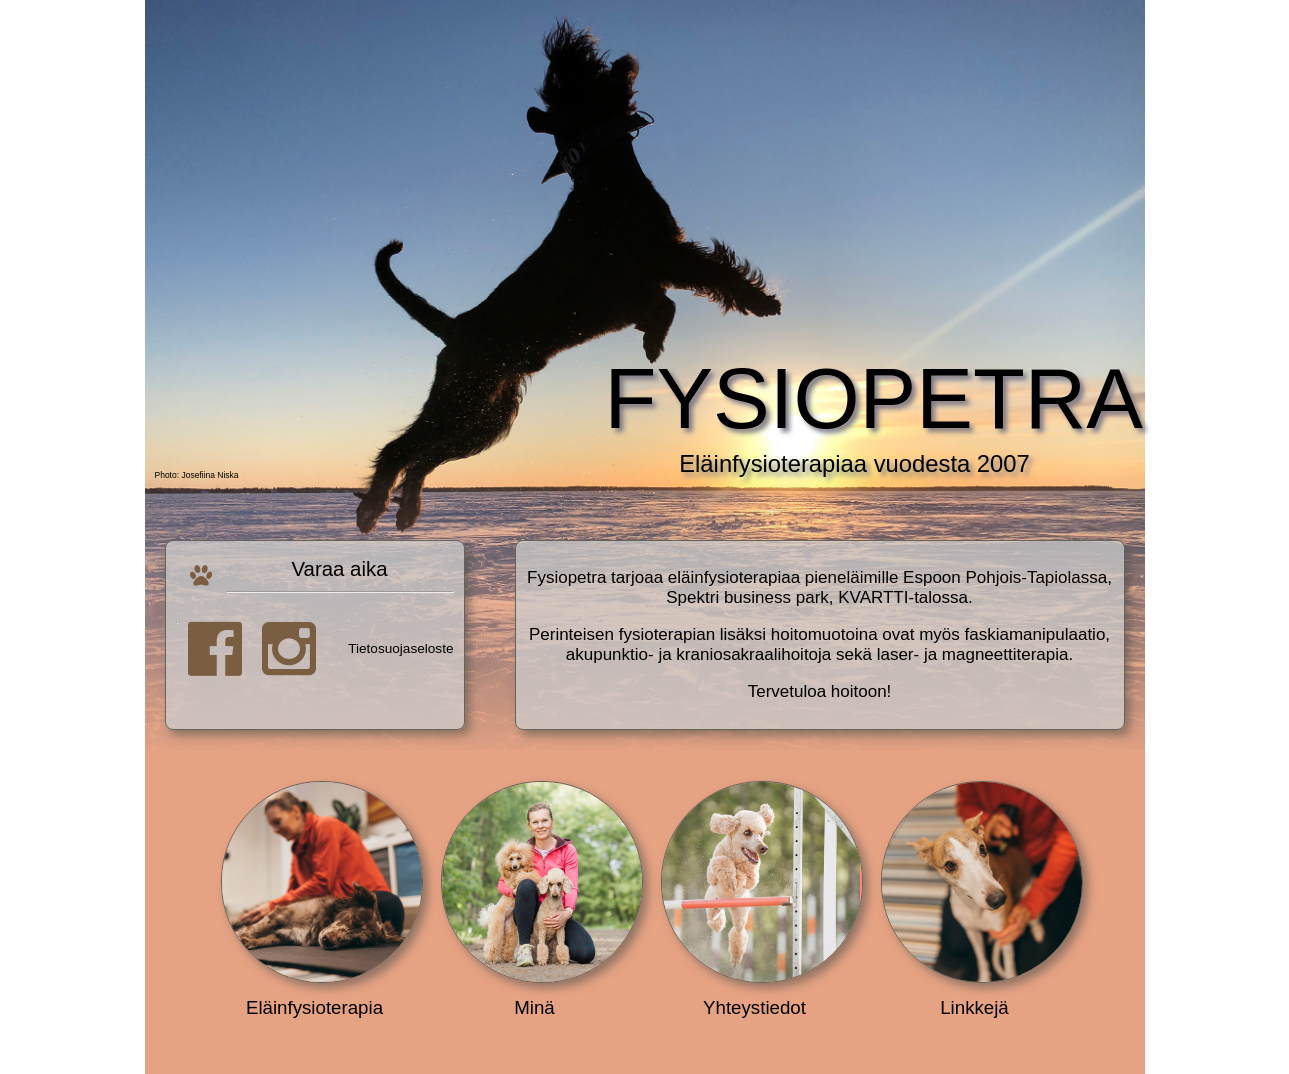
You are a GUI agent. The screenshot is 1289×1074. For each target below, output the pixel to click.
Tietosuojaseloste (400, 647)
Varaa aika (340, 575)
